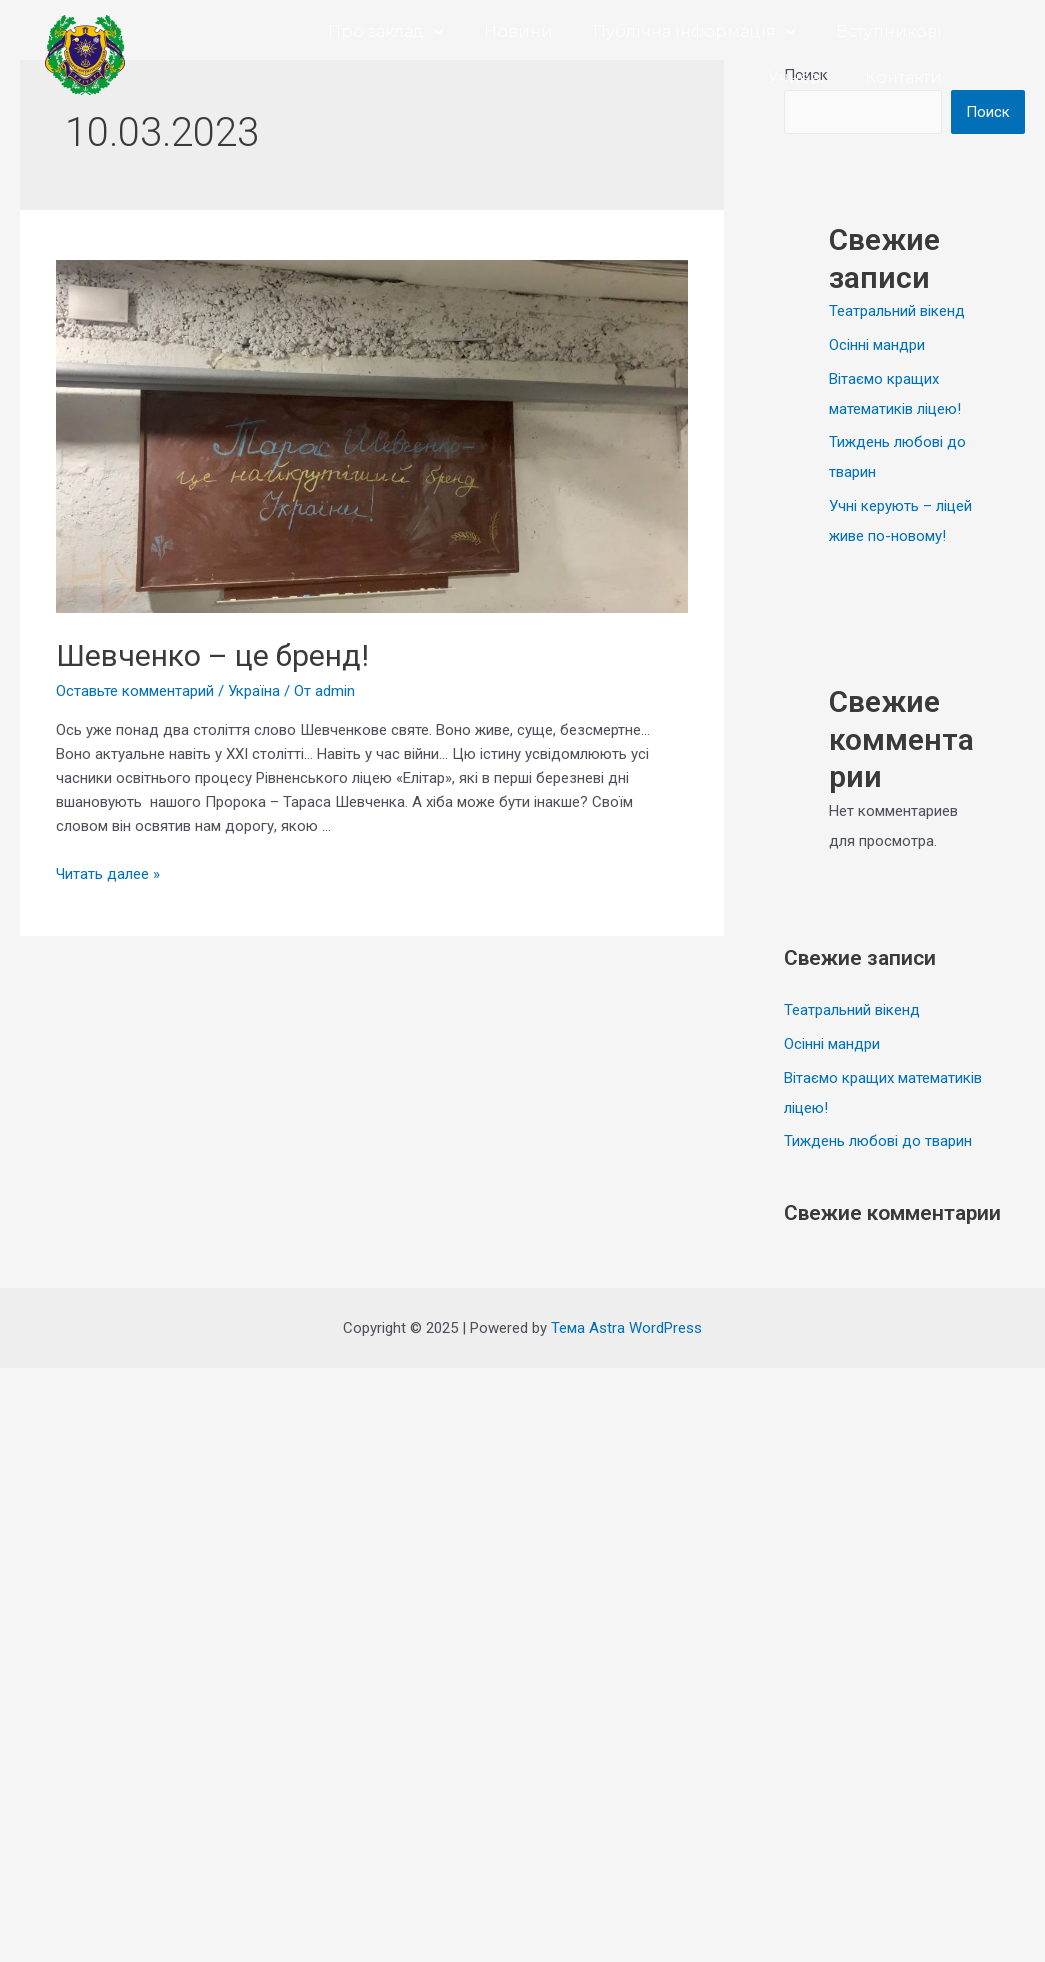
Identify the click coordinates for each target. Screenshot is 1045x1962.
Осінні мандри (877, 345)
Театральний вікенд (897, 311)
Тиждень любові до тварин (878, 1141)
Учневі (796, 77)
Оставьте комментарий (135, 691)
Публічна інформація (694, 31)
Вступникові (889, 31)
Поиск (988, 112)
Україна (254, 691)
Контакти (903, 77)
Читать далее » (108, 874)
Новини (518, 31)
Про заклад (386, 31)
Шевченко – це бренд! (212, 655)
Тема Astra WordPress (626, 1328)
